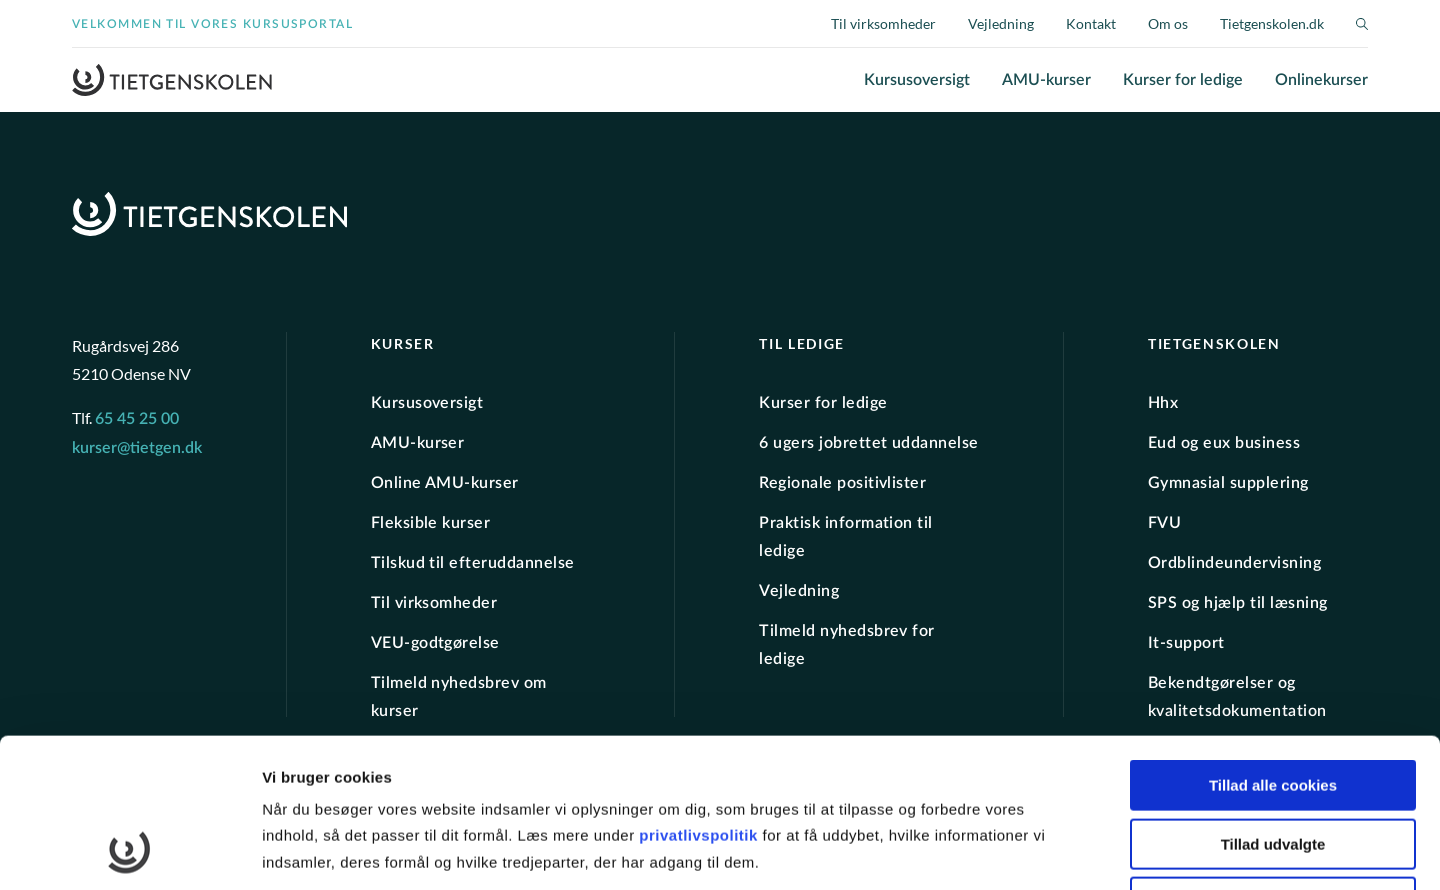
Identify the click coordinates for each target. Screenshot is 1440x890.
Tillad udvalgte (1273, 704)
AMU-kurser (1046, 80)
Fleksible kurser (431, 523)
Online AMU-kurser (445, 483)
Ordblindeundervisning (1234, 563)
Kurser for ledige (1183, 80)
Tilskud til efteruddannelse (473, 563)
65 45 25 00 (137, 419)
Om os (1168, 23)
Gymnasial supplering (1228, 483)
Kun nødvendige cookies (1273, 762)
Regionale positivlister (842, 483)
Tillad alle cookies (1273, 645)
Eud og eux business (1224, 443)
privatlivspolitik (700, 695)
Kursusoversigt (917, 80)
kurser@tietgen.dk (137, 448)
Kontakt (1091, 23)
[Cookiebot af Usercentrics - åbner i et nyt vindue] (129, 851)
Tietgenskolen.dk (1272, 23)
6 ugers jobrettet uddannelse (868, 443)
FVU (1164, 523)
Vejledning (1001, 23)
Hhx (1163, 403)
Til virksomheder (883, 23)
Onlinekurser (1321, 80)
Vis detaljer (1039, 850)
